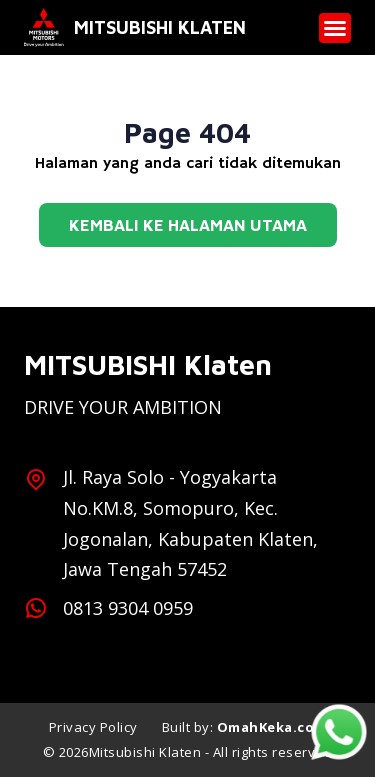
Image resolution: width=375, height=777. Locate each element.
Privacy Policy (93, 727)
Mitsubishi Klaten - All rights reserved (211, 752)
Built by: (244, 727)
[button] (335, 28)
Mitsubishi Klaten (160, 27)
